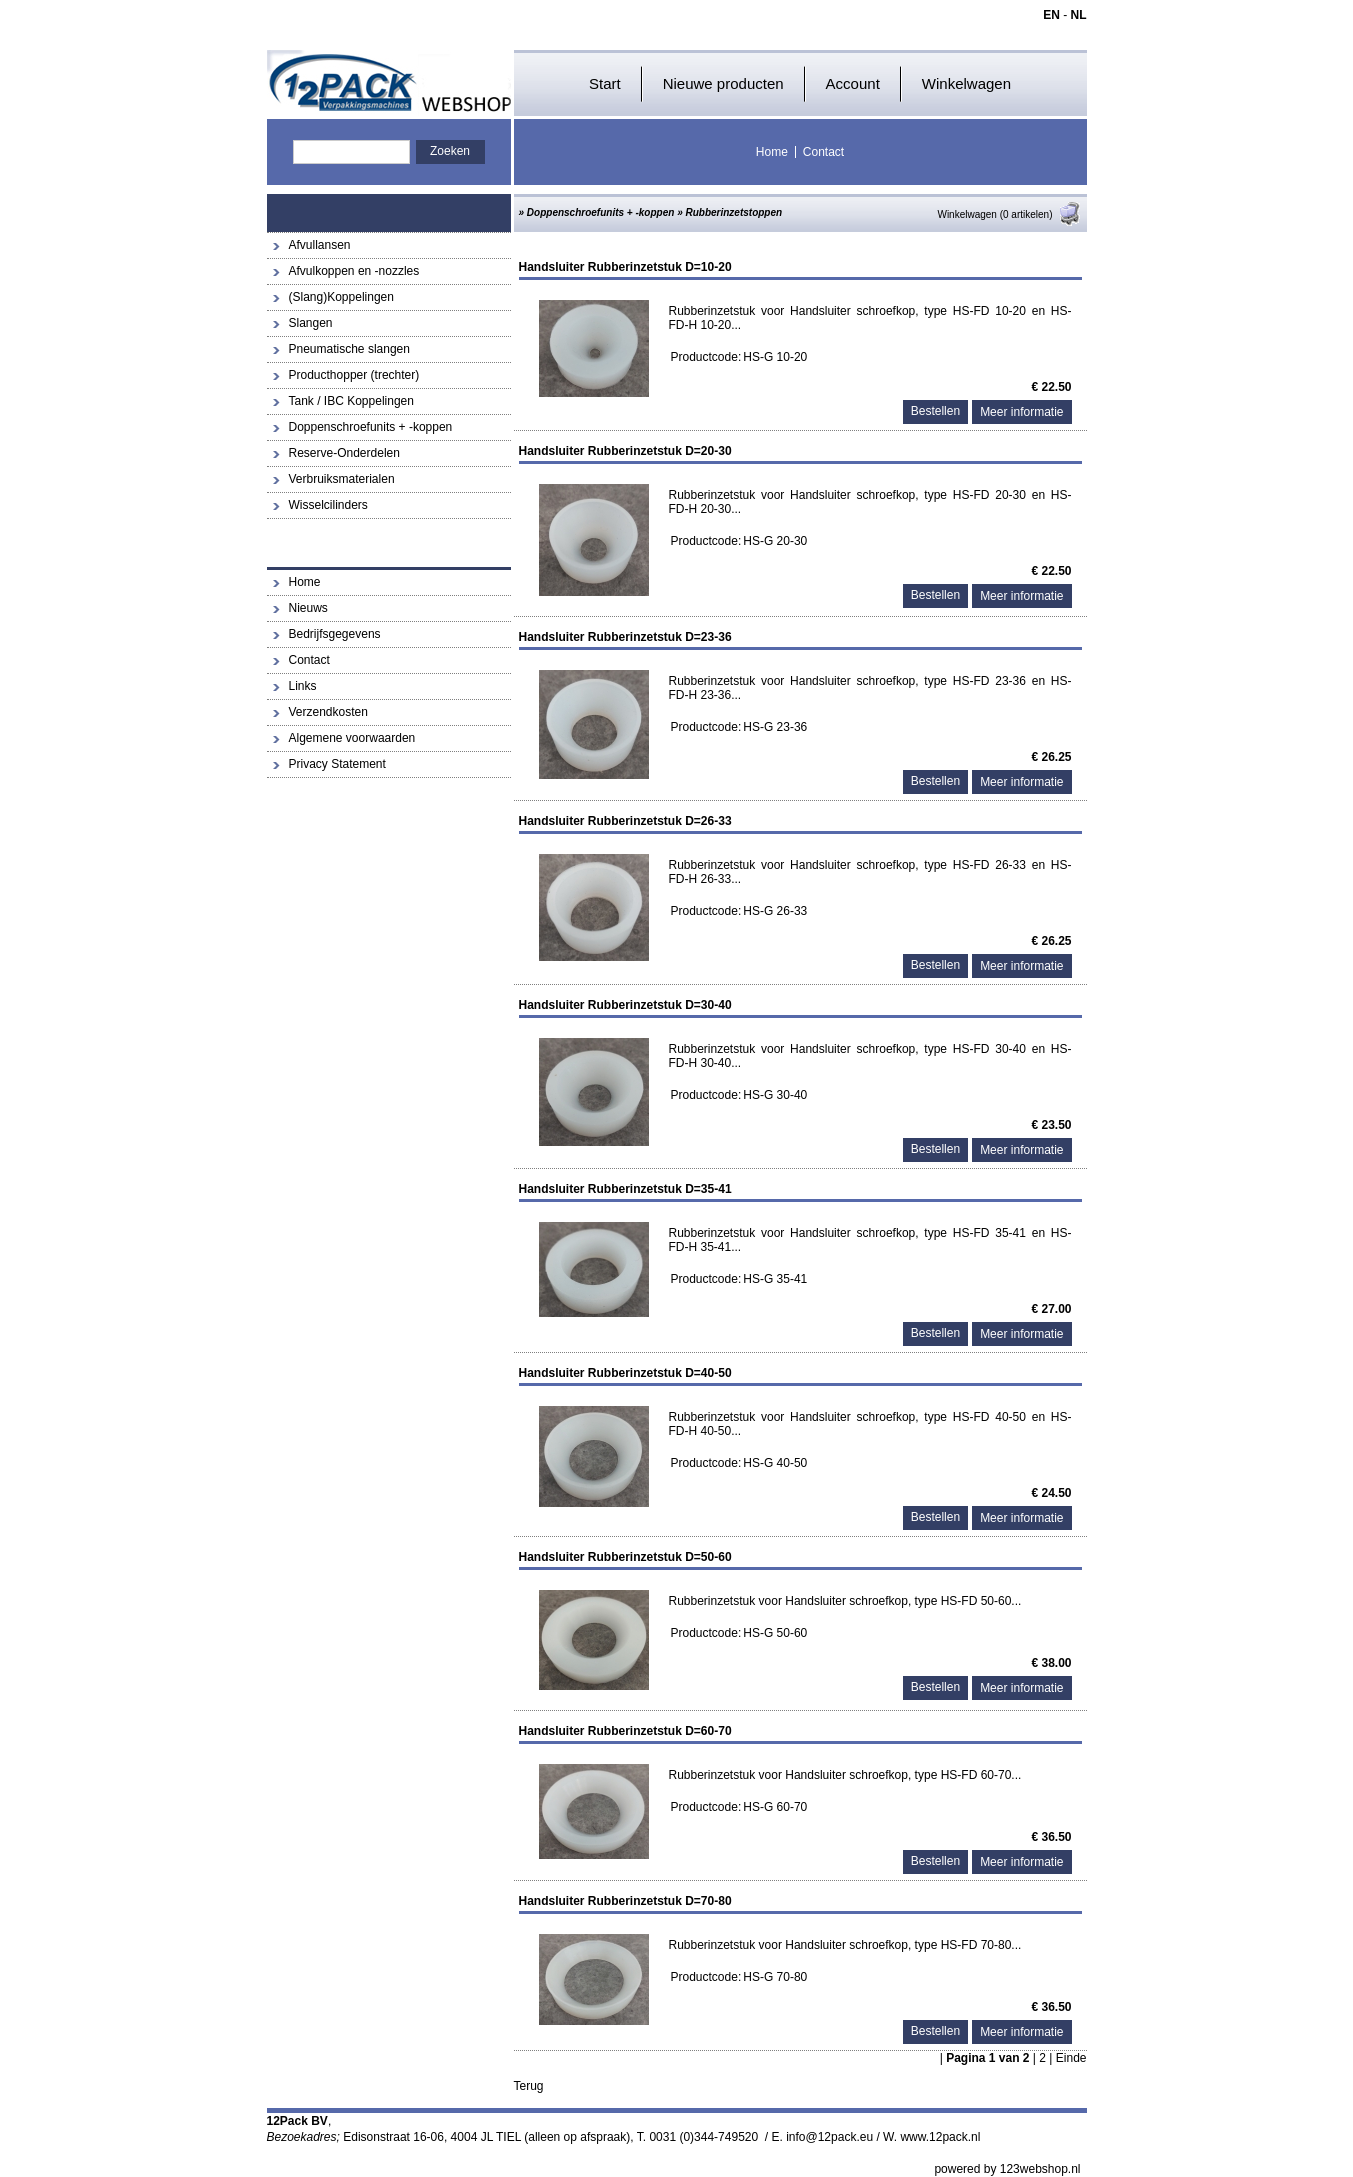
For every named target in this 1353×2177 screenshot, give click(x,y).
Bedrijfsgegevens (335, 634)
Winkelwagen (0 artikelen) (1009, 214)
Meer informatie (1021, 412)
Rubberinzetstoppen (733, 212)
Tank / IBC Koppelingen (351, 401)
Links (303, 686)
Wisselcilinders (328, 505)
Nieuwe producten (723, 83)
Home (772, 152)
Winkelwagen (966, 83)
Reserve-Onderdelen (344, 453)
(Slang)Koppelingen (341, 297)
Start (605, 83)
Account (853, 83)
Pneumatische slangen (349, 349)
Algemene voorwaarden (352, 738)
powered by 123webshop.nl (1007, 2169)
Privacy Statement (337, 764)
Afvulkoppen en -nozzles (354, 271)
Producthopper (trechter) (354, 375)
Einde (1071, 2058)
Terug (529, 2086)
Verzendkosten (328, 712)
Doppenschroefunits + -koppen (371, 427)
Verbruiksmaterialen (342, 479)
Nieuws (308, 608)
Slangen (311, 323)
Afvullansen (320, 245)
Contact (823, 152)
